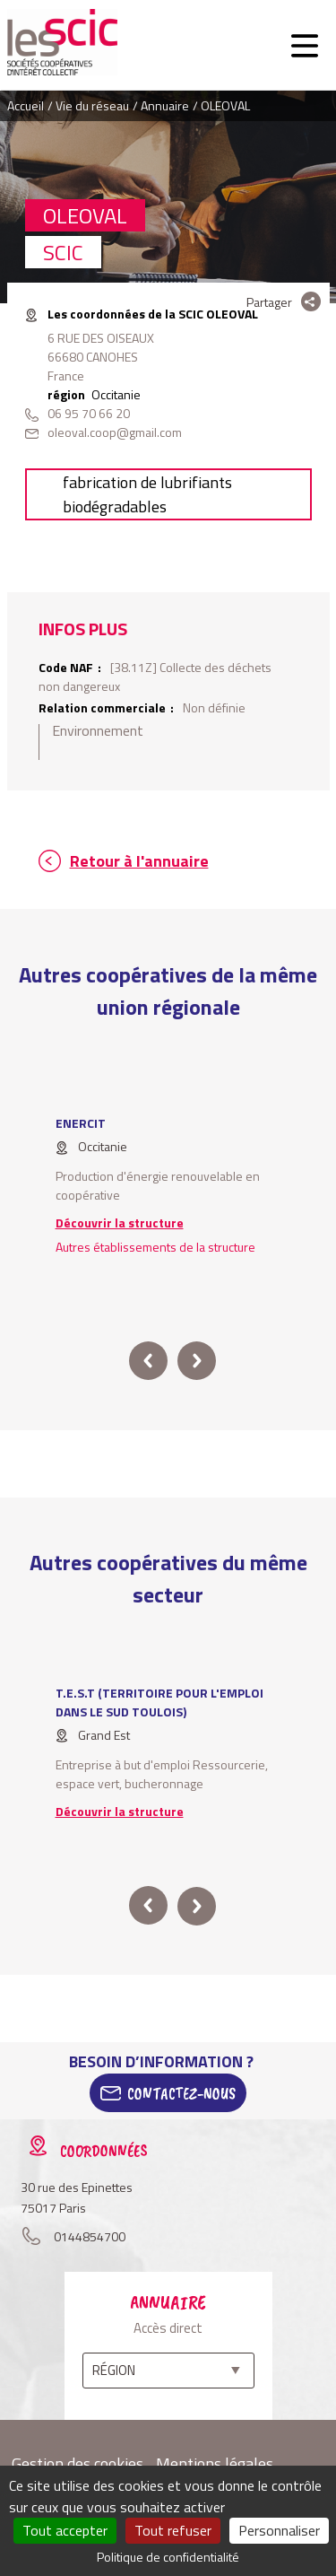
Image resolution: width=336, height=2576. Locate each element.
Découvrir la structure (120, 1222)
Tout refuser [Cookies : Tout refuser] (172, 2530)
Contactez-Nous (181, 2093)
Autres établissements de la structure (155, 1246)
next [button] (197, 1360)
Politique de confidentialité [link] (168, 2556)
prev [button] (148, 1360)
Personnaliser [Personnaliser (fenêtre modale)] (279, 2530)
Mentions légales (214, 2463)
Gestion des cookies (77, 2463)
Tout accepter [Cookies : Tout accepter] (65, 2530)
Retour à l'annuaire (139, 861)
